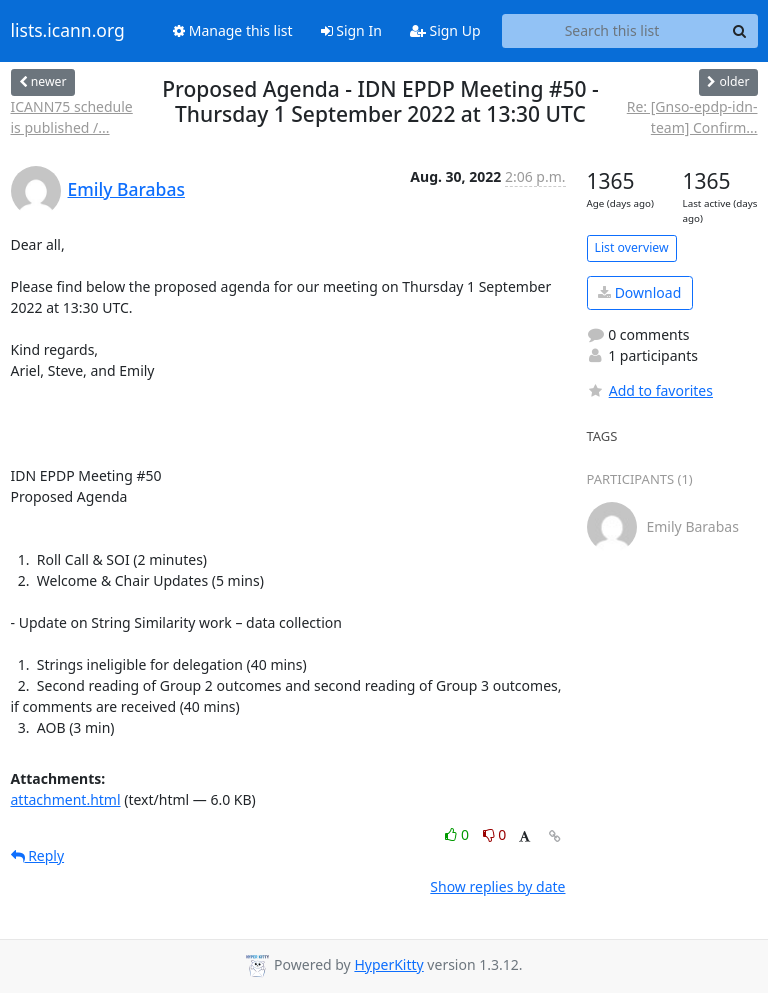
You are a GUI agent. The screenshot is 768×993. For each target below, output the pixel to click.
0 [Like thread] (458, 834)
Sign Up (445, 30)
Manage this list (233, 30)
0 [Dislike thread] (495, 834)
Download (639, 292)
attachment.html (66, 799)
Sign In (351, 30)
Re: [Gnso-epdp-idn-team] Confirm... (692, 117)
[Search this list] (612, 31)
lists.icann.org (68, 31)
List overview (632, 247)
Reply (38, 855)
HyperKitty (388, 964)
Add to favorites (650, 390)
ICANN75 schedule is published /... (72, 117)
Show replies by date (497, 886)
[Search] (740, 31)
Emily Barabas (126, 189)
